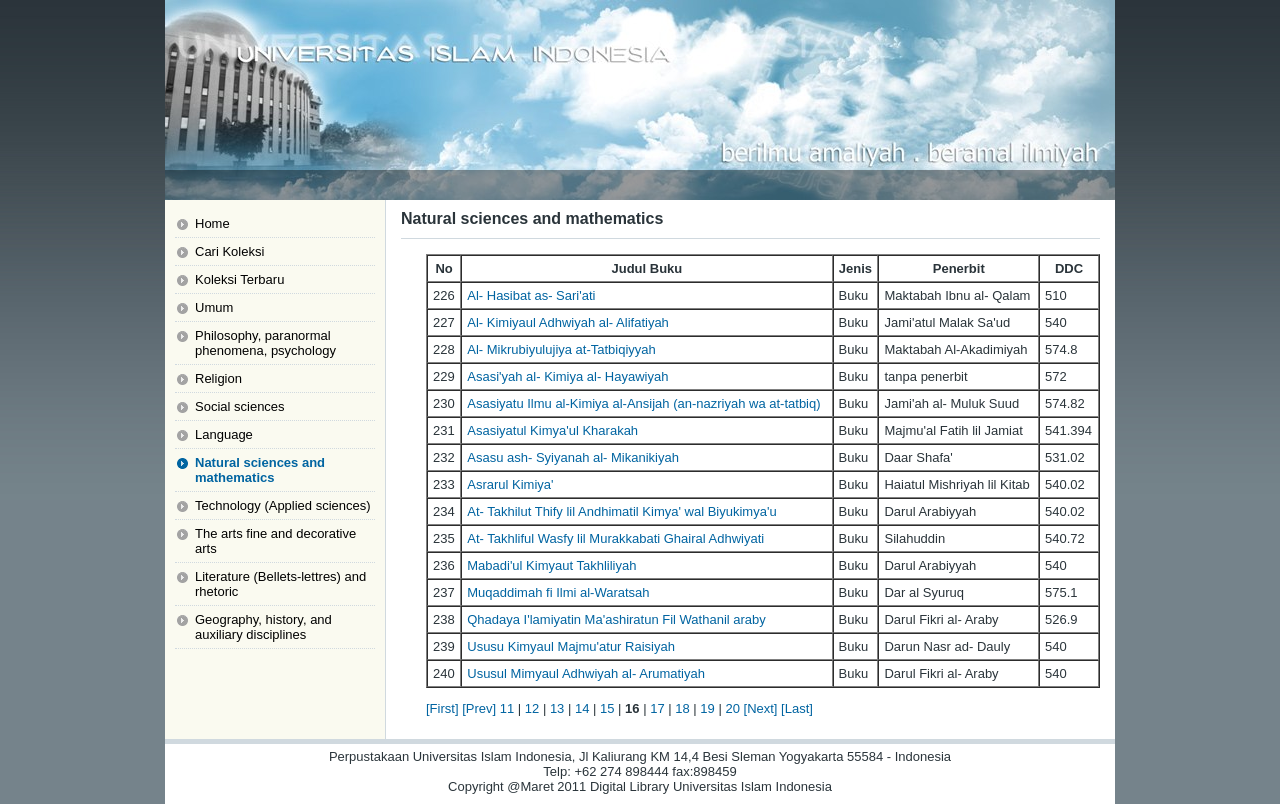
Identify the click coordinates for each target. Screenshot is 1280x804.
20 (732, 708)
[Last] (797, 708)
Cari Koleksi (229, 251)
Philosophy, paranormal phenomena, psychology (265, 343)
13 (557, 708)
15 (607, 708)
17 (657, 708)
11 (507, 708)
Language (224, 434)
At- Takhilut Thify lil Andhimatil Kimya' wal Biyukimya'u (621, 511)
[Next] (761, 708)
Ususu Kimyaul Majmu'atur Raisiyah (571, 646)
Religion (218, 378)
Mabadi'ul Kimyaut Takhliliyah (551, 565)
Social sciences (240, 406)
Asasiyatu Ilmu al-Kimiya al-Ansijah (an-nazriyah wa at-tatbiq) (643, 403)
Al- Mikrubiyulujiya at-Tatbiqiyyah (561, 349)
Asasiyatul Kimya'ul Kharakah (552, 430)
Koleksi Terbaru (239, 279)
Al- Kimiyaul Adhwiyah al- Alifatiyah (568, 322)
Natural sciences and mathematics (260, 470)
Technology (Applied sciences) (283, 505)
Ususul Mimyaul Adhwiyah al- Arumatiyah (586, 673)
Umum (214, 307)
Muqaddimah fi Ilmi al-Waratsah (558, 592)
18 (682, 708)
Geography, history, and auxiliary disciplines (263, 627)
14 (582, 708)
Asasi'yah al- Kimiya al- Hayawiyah (567, 376)
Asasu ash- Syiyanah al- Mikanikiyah (573, 457)
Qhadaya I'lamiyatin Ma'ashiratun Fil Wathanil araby (616, 619)
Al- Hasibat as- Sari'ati (531, 295)
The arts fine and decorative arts (275, 541)
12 (532, 708)
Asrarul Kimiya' (510, 484)
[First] (442, 708)
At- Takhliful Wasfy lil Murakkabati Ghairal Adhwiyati (615, 538)
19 (707, 708)
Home (212, 223)
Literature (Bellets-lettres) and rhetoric (280, 584)
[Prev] (479, 708)
